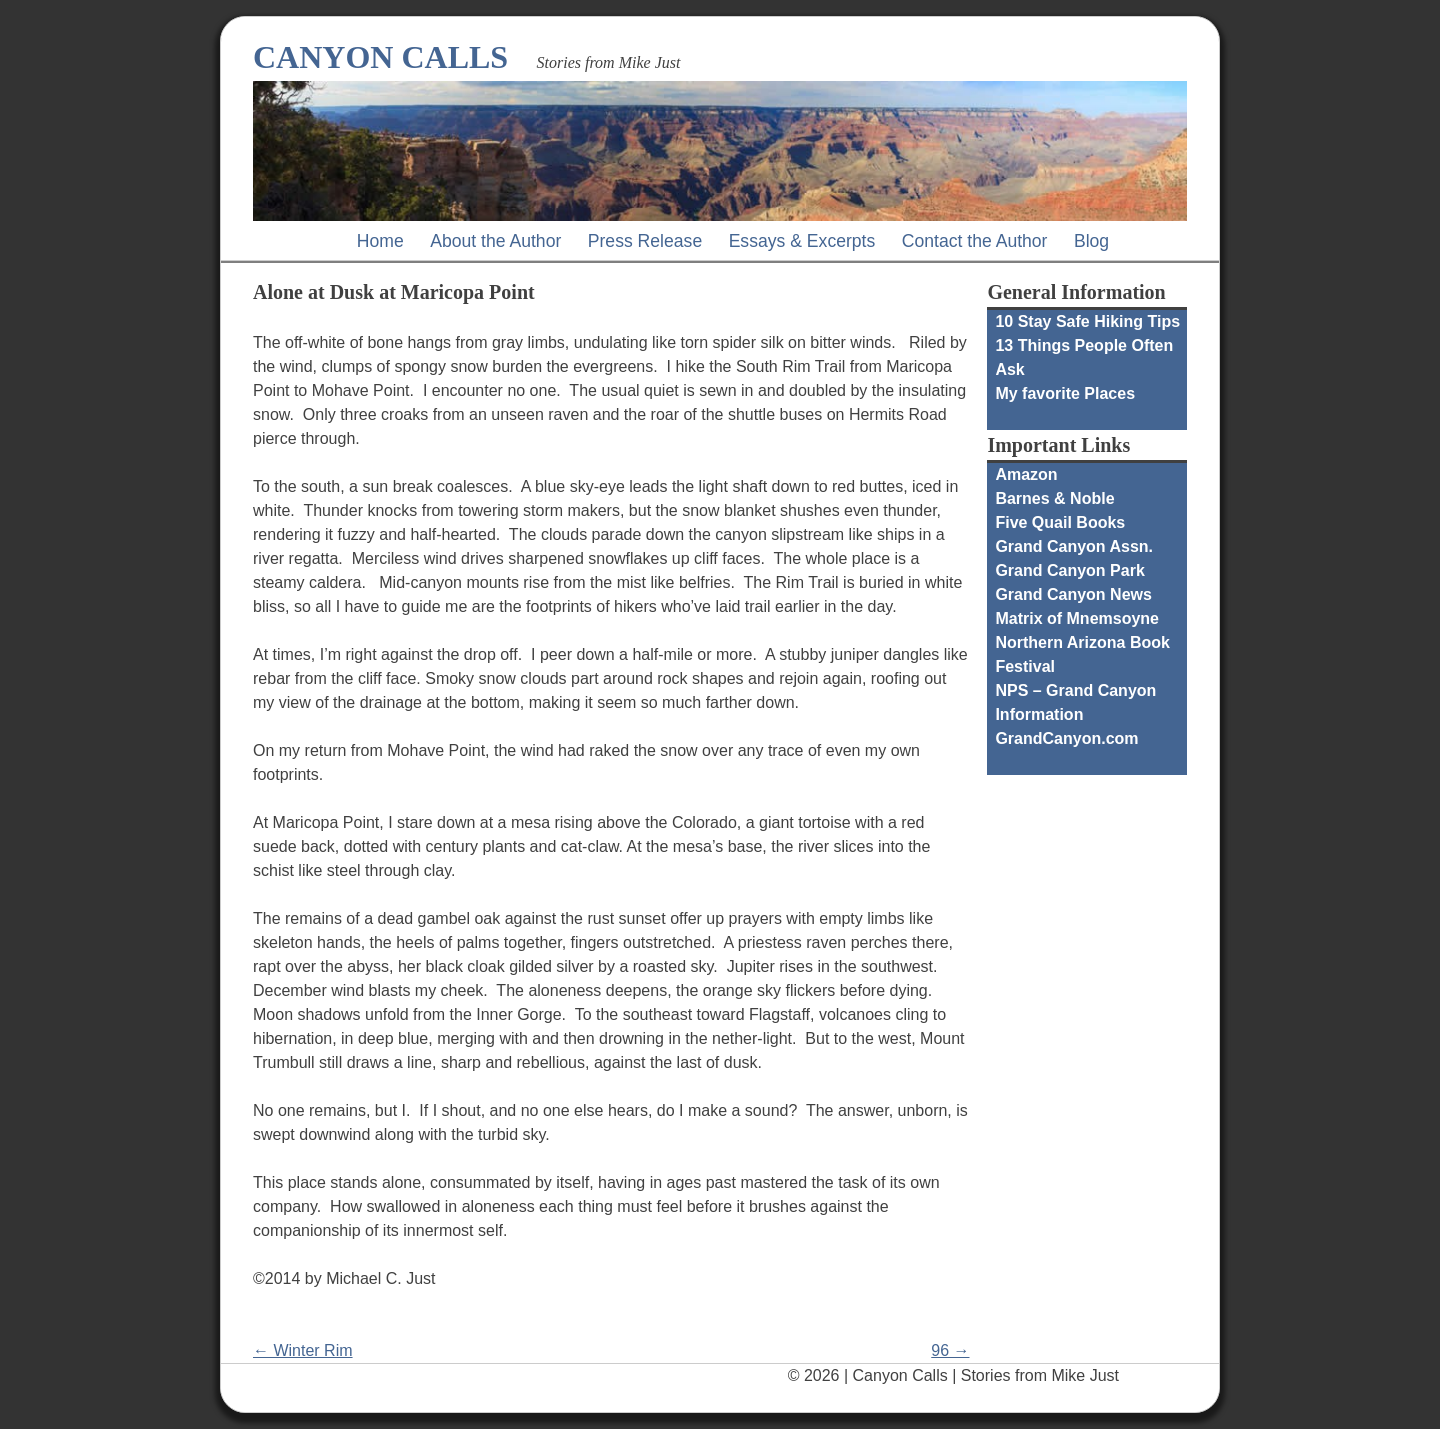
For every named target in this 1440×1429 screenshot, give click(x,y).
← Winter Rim (303, 1350)
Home (380, 241)
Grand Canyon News (1073, 594)
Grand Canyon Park (1069, 570)
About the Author (495, 241)
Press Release (645, 241)
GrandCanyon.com (1066, 738)
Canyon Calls (380, 57)
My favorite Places (1065, 393)
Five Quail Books (1060, 522)
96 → (950, 1350)
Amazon (1026, 474)
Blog (1091, 241)
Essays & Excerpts (802, 241)
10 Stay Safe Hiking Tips (1087, 321)
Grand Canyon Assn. (1074, 546)
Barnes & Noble (1054, 498)
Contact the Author (975, 241)
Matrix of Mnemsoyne (1077, 618)
